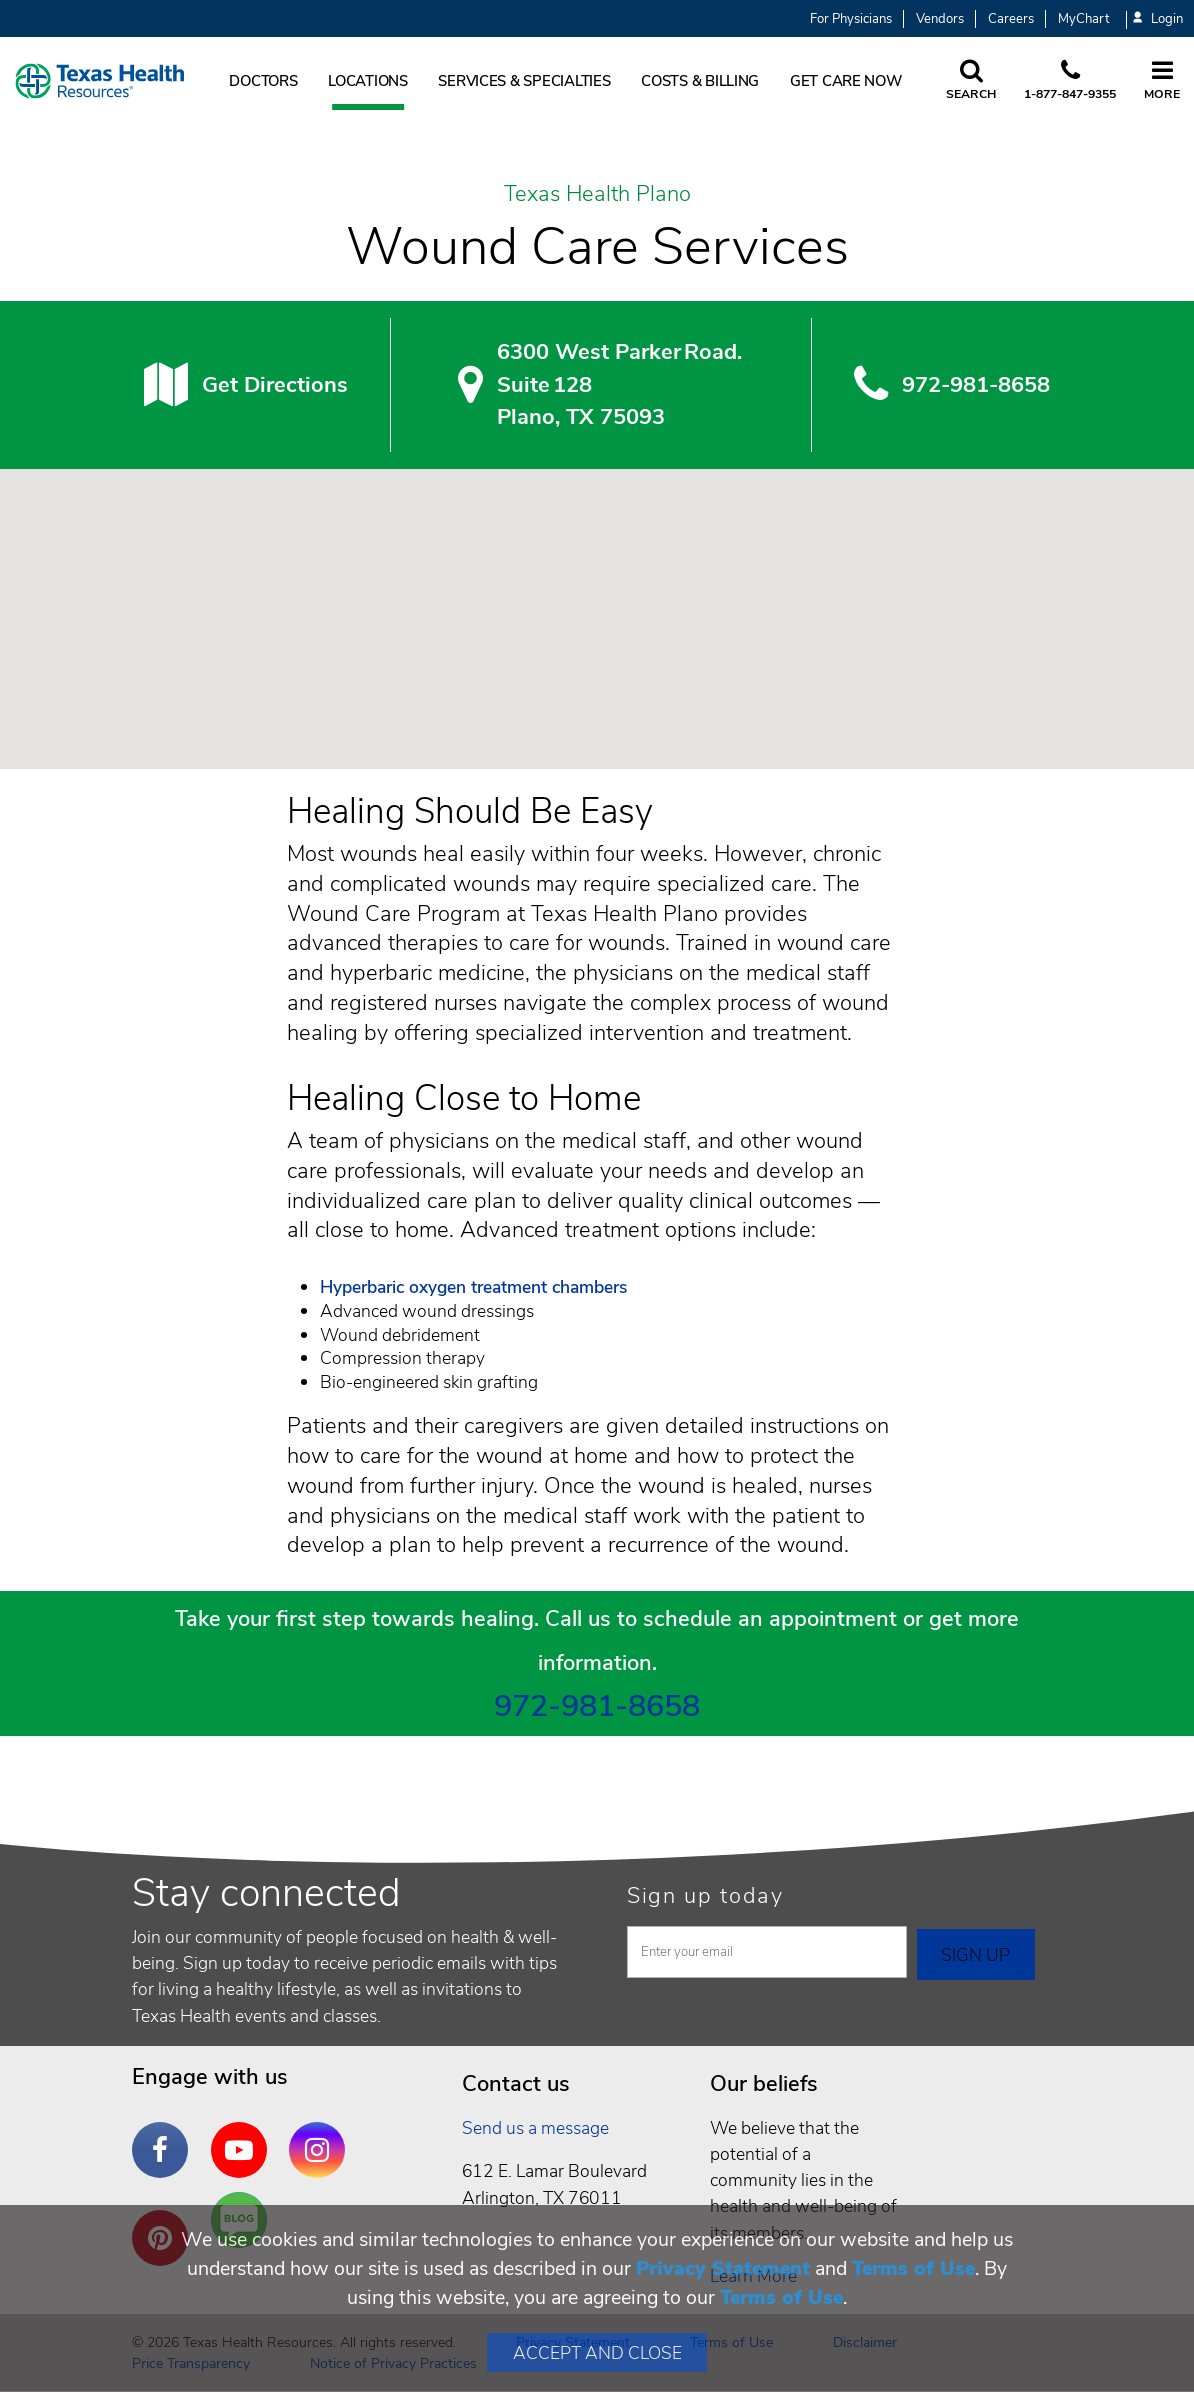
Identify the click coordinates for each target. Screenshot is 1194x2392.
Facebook (165, 2135)
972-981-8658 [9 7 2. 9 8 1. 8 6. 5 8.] (976, 385)
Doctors (263, 81)
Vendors (940, 19)
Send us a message (535, 2128)
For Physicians (851, 19)
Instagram (322, 2135)
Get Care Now (846, 81)
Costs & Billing (700, 81)
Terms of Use (913, 2268)
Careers (1011, 19)
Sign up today (705, 1896)
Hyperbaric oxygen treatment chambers (473, 1287)
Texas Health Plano (597, 195)
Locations (368, 81)
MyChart (1083, 19)
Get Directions (275, 385)
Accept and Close (597, 2353)
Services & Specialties (524, 81)
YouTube (244, 2135)
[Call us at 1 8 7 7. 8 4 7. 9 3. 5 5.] (1070, 81)
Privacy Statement (723, 2268)
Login (1158, 19)
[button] (597, 600)
